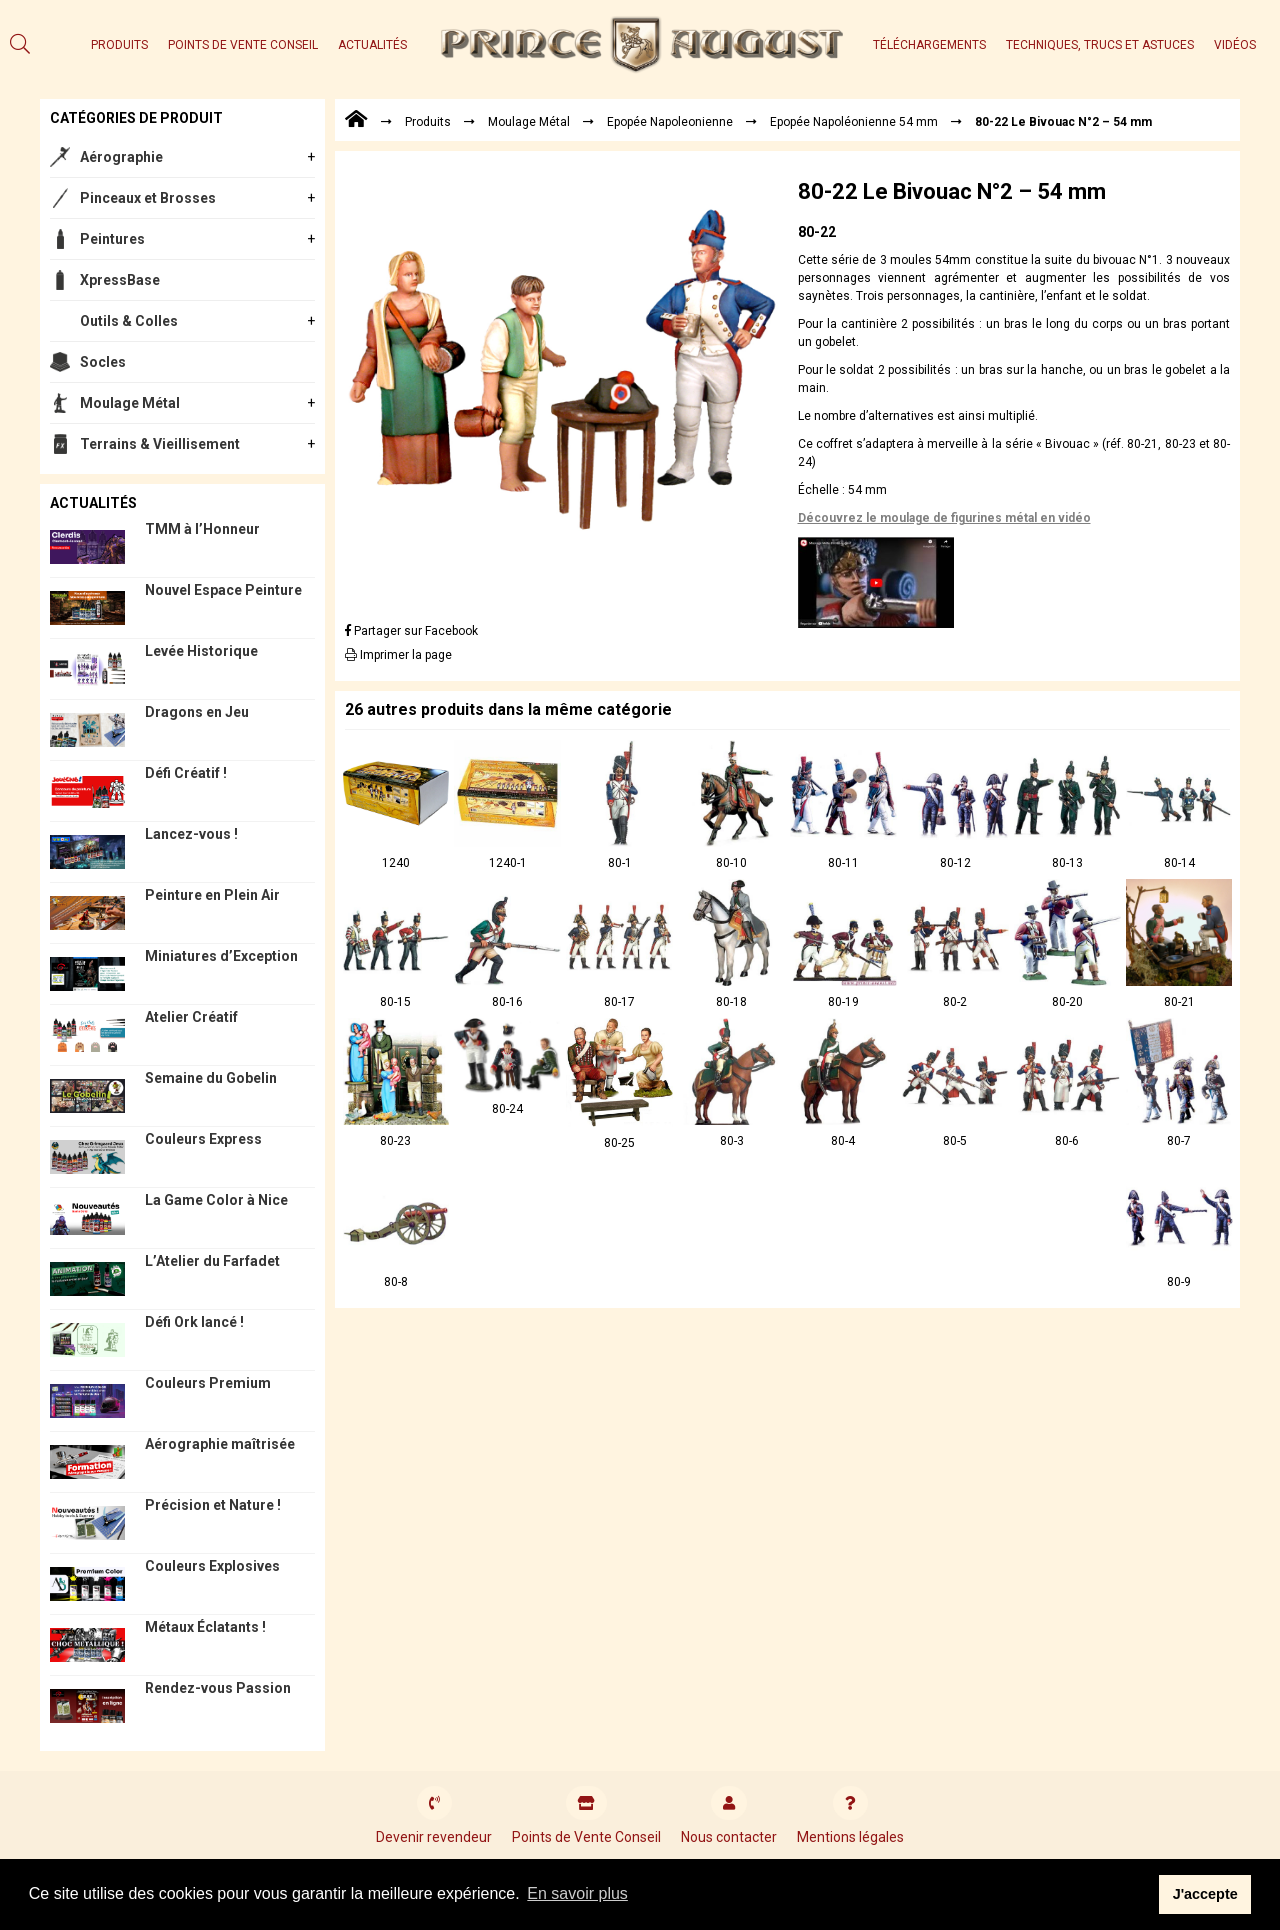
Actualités (372, 45)
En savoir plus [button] (577, 1893)
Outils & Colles (129, 321)
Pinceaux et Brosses (148, 198)
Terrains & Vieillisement (160, 444)
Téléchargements (929, 45)
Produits (119, 45)
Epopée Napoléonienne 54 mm (854, 122)
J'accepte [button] (1205, 1894)
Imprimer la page (398, 655)
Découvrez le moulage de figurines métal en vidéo (944, 518)
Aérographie (121, 157)
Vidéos (1235, 45)
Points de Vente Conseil (243, 45)
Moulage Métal (130, 403)
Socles (103, 362)
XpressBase (120, 280)
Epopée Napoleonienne (670, 122)
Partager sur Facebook (411, 631)
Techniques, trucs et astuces (1100, 45)
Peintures (112, 239)
